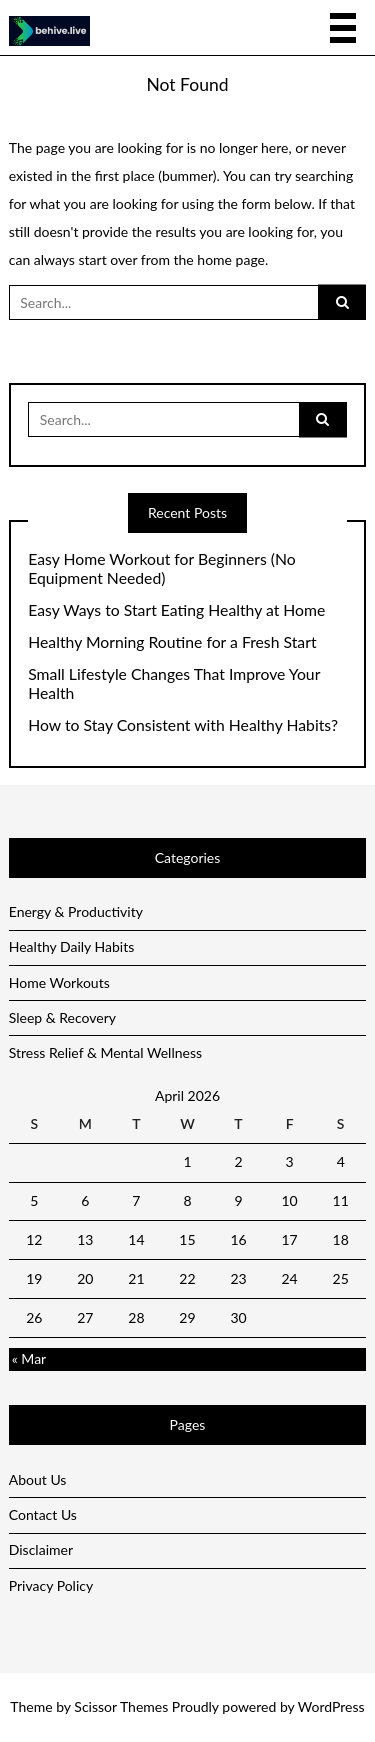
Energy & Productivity (76, 911)
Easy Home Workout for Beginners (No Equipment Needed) (161, 568)
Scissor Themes (121, 1706)
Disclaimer (41, 1549)
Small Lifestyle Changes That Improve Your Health (174, 683)
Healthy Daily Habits (72, 946)
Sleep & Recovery (62, 1017)
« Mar (29, 1358)
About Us (38, 1479)
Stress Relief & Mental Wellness (105, 1052)
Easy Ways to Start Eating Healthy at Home (176, 610)
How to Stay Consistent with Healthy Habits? (183, 725)
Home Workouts (59, 982)
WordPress (331, 1706)
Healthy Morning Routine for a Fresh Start (172, 642)
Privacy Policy (51, 1585)
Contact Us (43, 1514)
